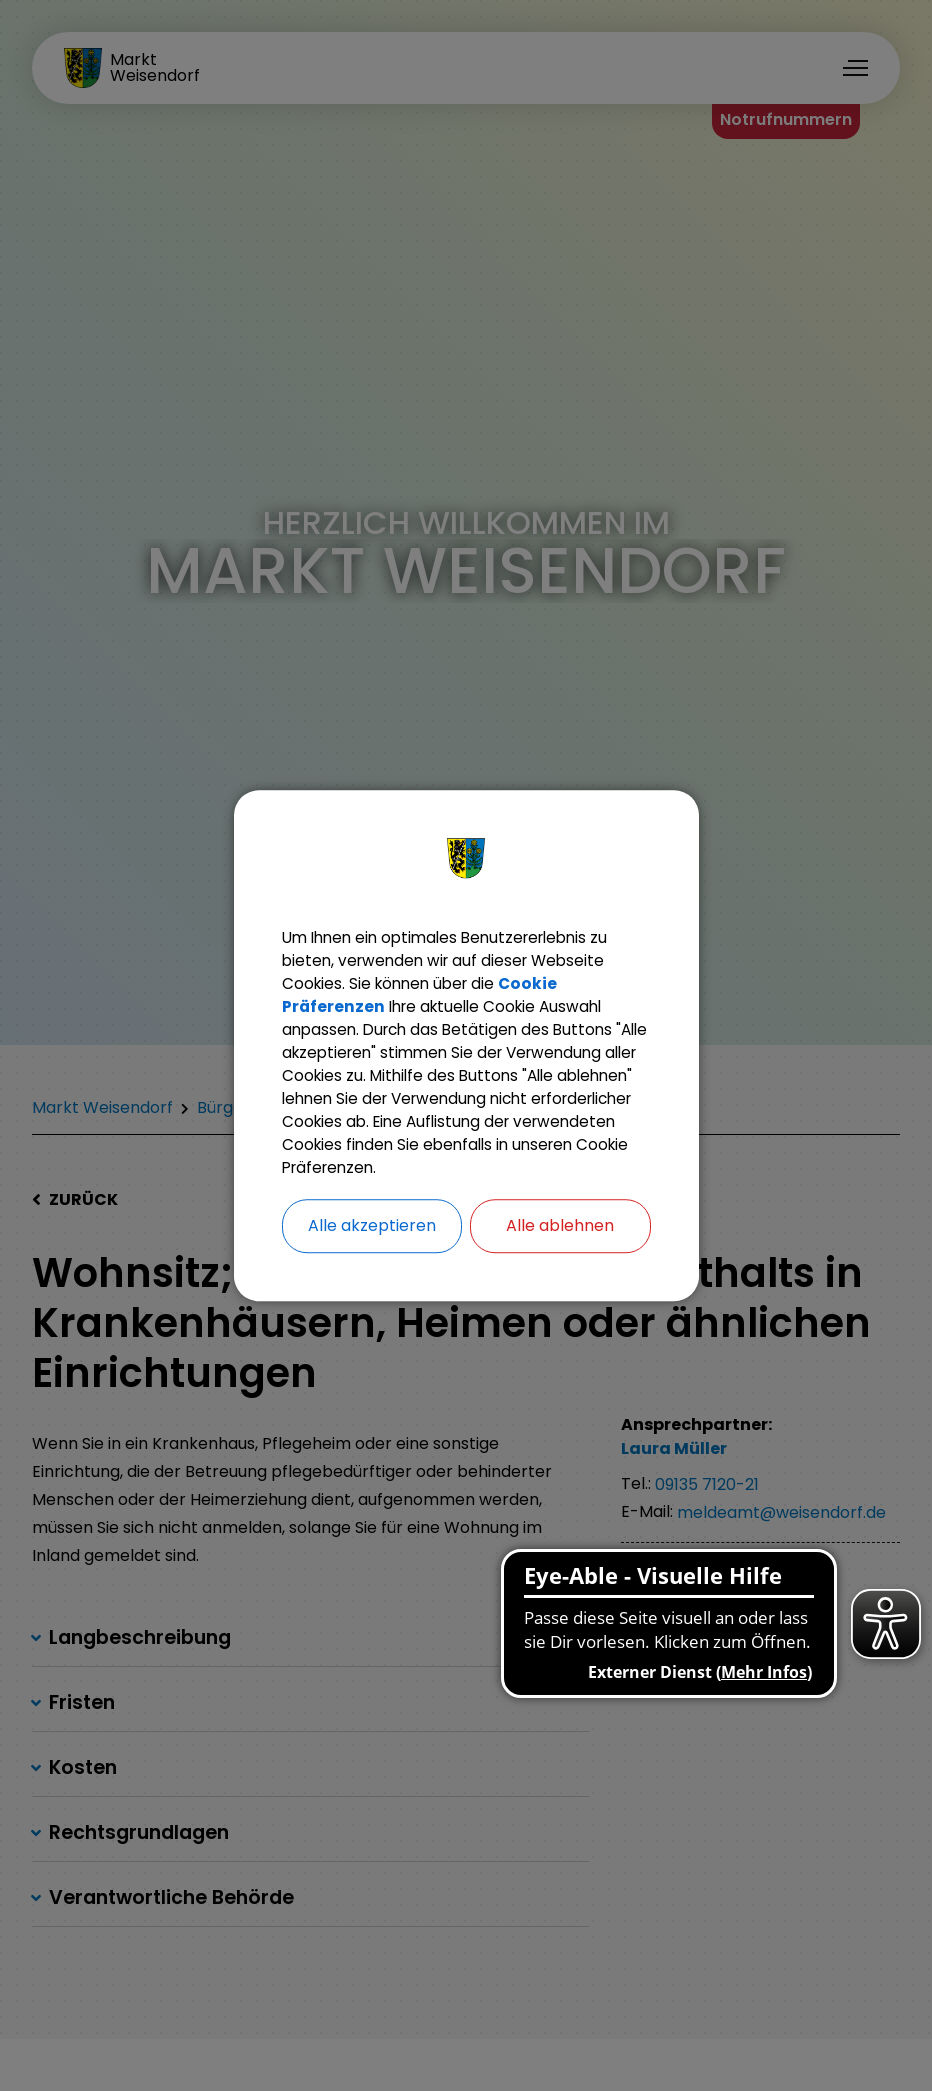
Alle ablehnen (560, 1243)
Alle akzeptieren (372, 1243)
